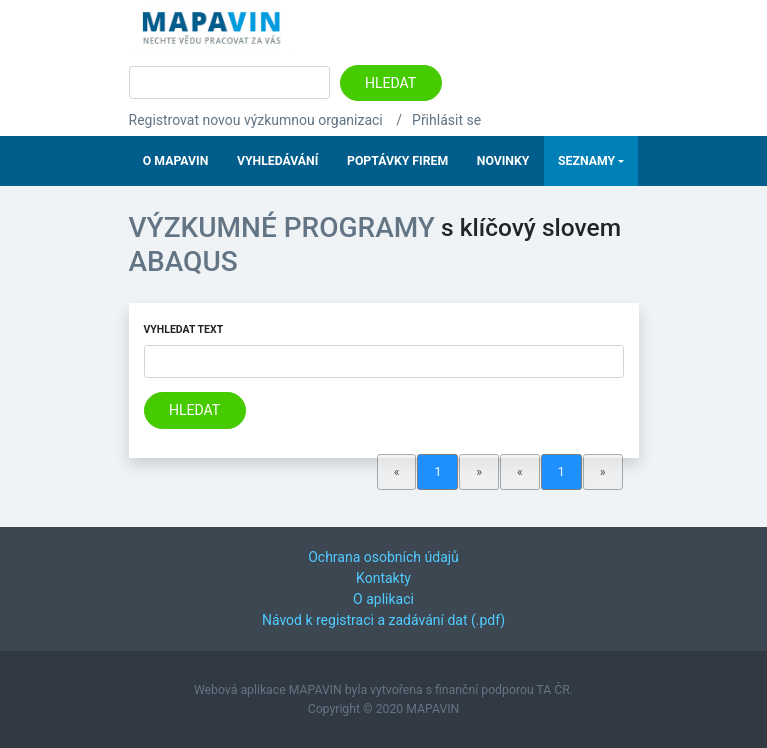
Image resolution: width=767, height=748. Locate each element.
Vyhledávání (277, 161)
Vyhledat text (184, 329)
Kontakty (383, 578)
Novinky (503, 161)
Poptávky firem (397, 161)
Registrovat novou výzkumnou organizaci (256, 120)
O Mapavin (175, 161)
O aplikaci (383, 599)
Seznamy (586, 161)
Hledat (390, 83)
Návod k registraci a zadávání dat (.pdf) (383, 620)
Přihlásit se (446, 120)
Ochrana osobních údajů (383, 557)
